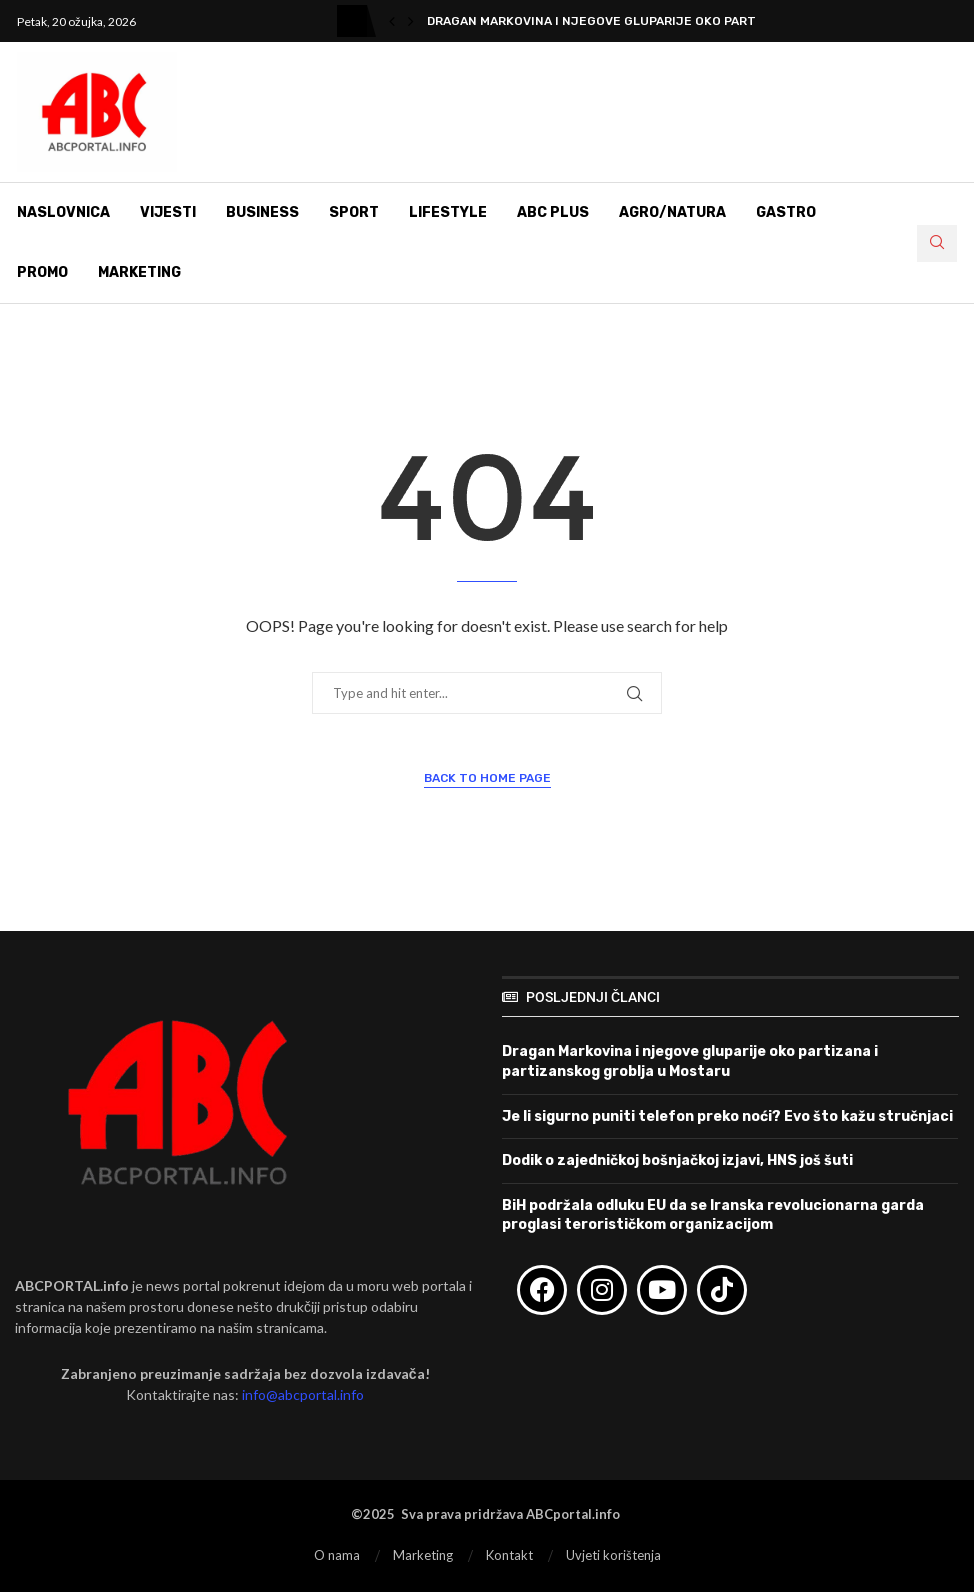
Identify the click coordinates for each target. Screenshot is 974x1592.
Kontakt (509, 1555)
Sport (354, 212)
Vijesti (168, 212)
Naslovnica (63, 212)
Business (262, 212)
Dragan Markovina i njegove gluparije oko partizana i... (618, 21)
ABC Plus (553, 212)
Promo (42, 272)
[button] (392, 21)
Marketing (139, 272)
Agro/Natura (672, 212)
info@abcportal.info (303, 1394)
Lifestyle (448, 212)
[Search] (937, 243)
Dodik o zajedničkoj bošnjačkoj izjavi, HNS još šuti (677, 1160)
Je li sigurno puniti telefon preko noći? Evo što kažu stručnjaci (727, 1116)
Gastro (786, 212)
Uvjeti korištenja (613, 1555)
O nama (337, 1555)
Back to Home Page (487, 778)
